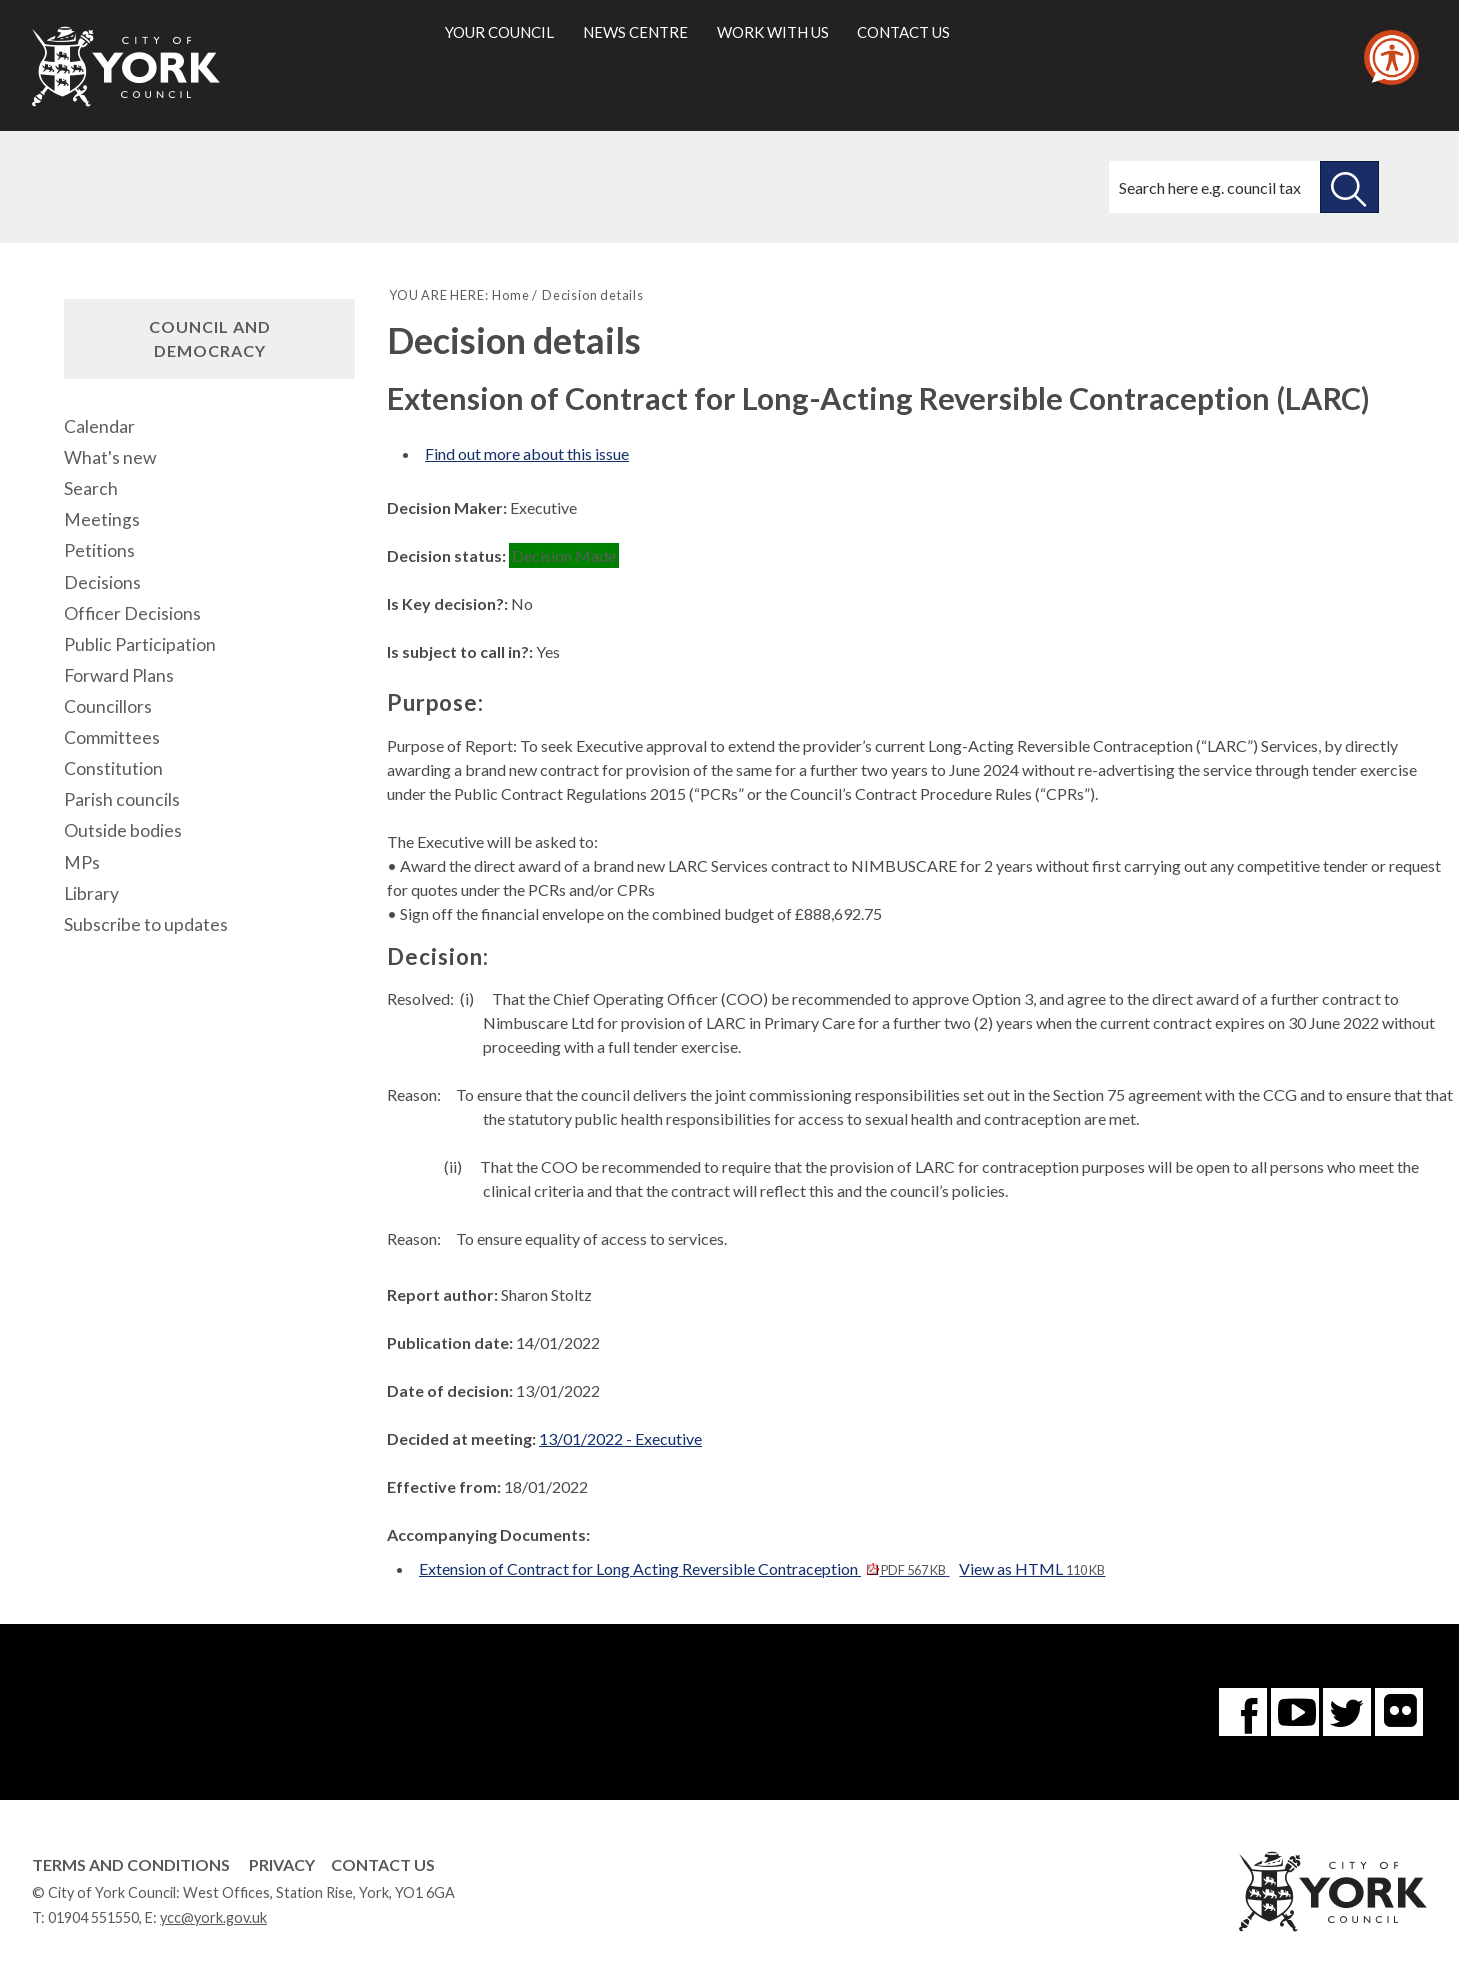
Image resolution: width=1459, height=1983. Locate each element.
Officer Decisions (132, 613)
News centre (635, 32)
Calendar (99, 426)
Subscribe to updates (146, 924)
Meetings (102, 519)
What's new (110, 457)
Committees (112, 737)
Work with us (773, 32)
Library (91, 893)
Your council (499, 32)
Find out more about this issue (527, 453)
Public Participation (140, 644)
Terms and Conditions (131, 1864)
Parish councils (122, 799)
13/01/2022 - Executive (620, 1438)
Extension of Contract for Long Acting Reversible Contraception (684, 1568)
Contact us (903, 32)
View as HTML (1032, 1568)
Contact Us (383, 1864)
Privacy (282, 1864)
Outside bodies (123, 830)
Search (91, 488)
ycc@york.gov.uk (213, 1917)
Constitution (113, 768)
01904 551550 (93, 1917)
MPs (82, 862)
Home (510, 295)
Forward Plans (119, 675)
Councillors (108, 706)
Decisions (102, 582)
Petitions (99, 550)
